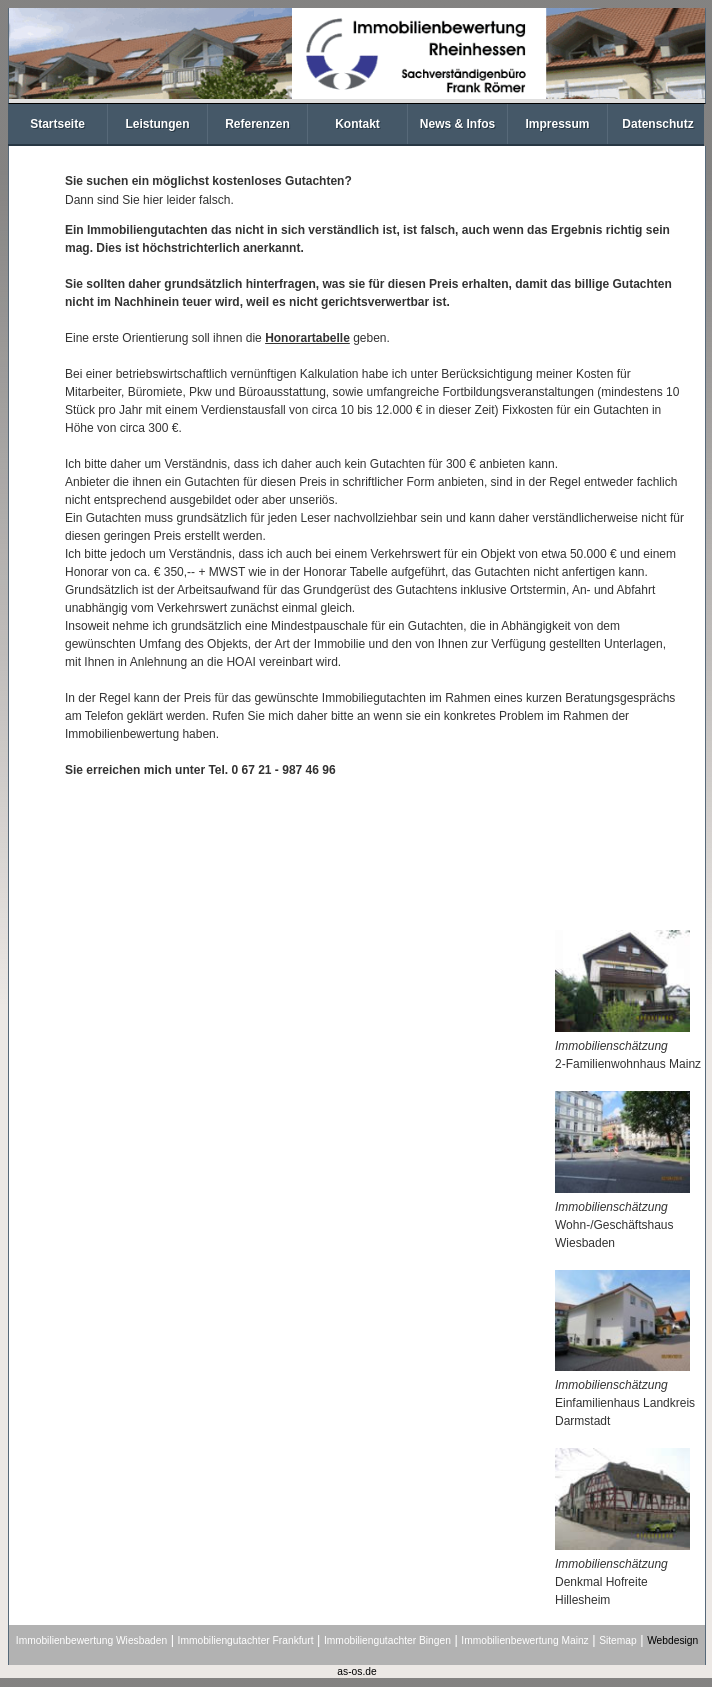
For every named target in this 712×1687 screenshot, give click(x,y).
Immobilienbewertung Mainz (524, 1640)
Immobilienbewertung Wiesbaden (91, 1640)
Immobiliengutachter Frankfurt (246, 1640)
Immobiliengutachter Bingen (387, 1640)
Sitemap (618, 1640)
